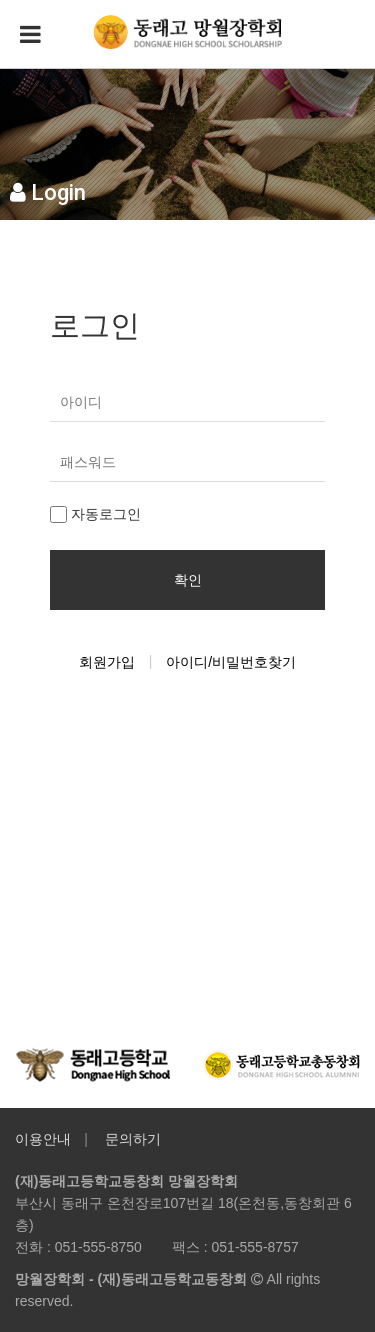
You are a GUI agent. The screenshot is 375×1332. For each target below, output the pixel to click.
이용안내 (43, 1139)
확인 (188, 580)
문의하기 (133, 1139)
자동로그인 (95, 514)
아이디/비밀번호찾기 (231, 662)
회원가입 (107, 662)
